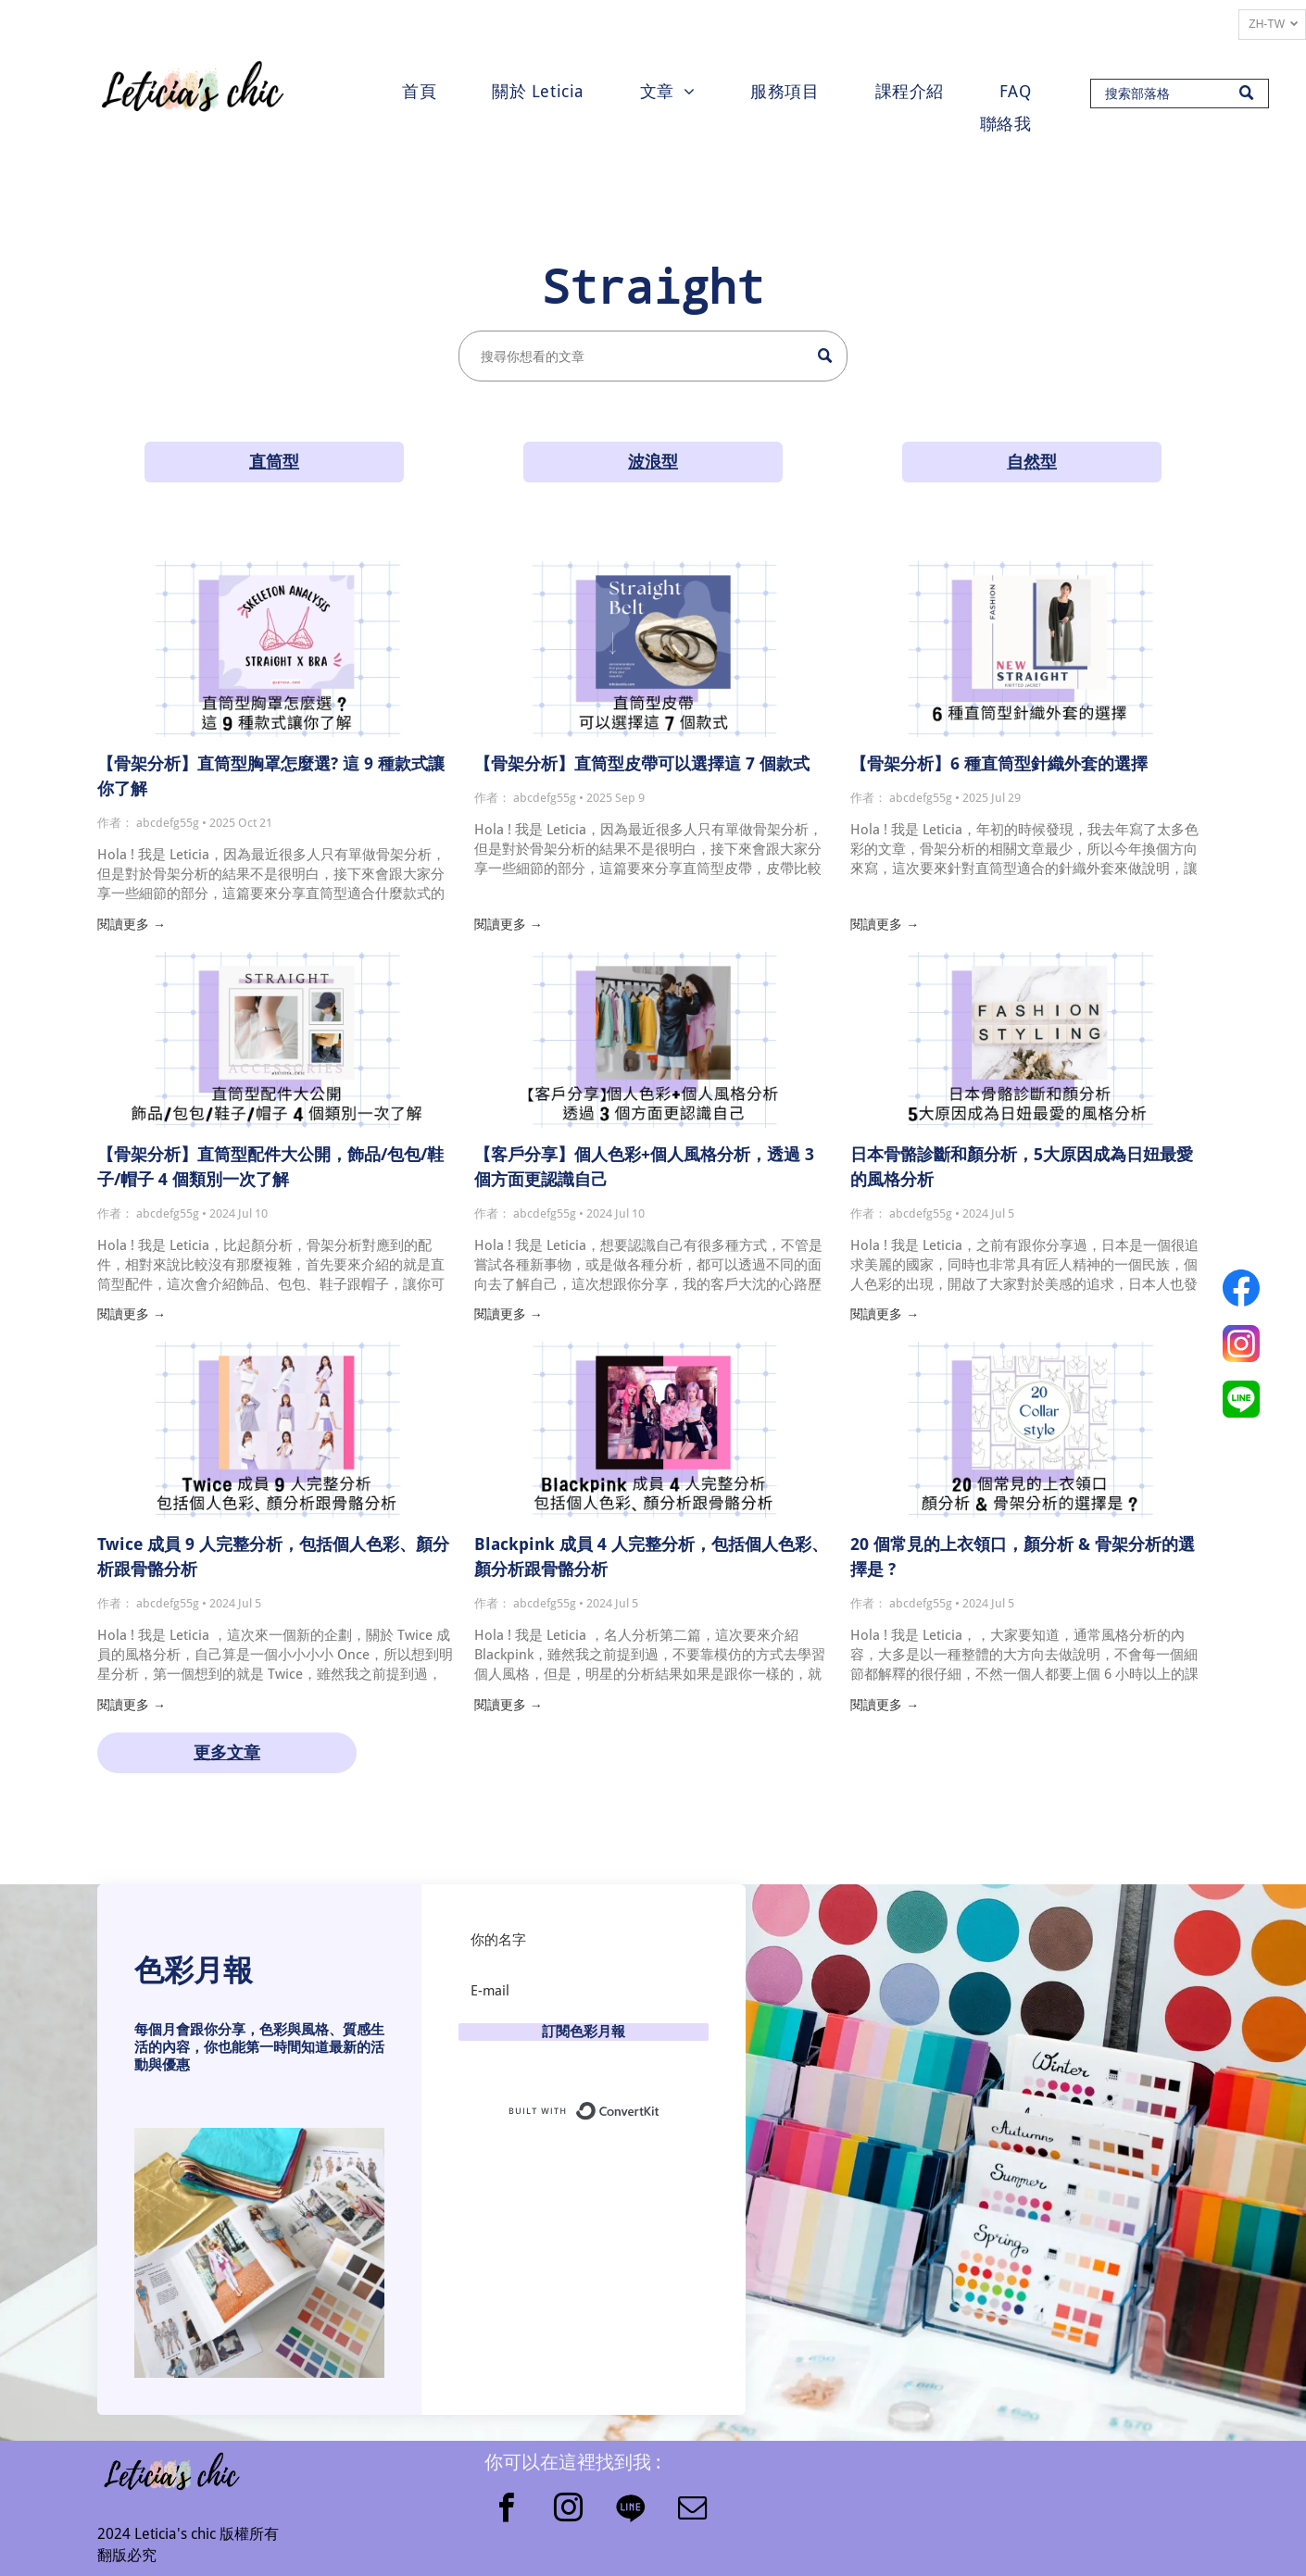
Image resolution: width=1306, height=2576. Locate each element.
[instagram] (568, 2510)
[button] (259, 2253)
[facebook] (506, 2510)
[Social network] (630, 2510)
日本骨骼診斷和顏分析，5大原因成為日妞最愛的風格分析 (1021, 1166)
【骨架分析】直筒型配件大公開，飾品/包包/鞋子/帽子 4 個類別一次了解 (270, 1166)
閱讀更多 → (131, 924)
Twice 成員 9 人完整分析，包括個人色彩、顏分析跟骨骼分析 (273, 1556)
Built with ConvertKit (659, 2106)
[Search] (1179, 93)
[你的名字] (583, 1939)
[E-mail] (583, 1990)
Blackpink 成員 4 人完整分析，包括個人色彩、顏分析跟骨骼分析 (651, 1556)
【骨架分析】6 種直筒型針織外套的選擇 (999, 763)
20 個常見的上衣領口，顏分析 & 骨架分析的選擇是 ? (1022, 1556)
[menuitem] (419, 91)
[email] (692, 2510)
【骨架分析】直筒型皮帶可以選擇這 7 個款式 (642, 763)
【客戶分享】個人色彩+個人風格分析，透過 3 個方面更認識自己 (644, 1166)
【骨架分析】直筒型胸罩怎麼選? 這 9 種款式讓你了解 (271, 776)
